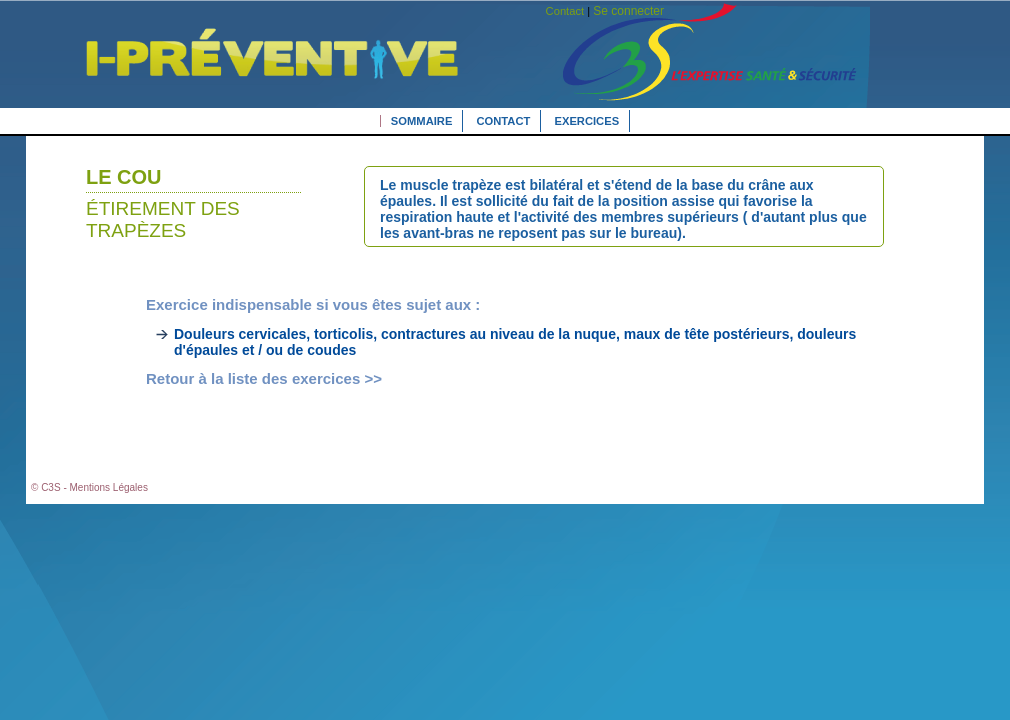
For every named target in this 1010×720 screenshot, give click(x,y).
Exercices (586, 121)
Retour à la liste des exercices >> (264, 378)
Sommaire (422, 121)
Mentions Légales (109, 487)
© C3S (46, 487)
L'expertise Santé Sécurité (257, 83)
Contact (504, 121)
